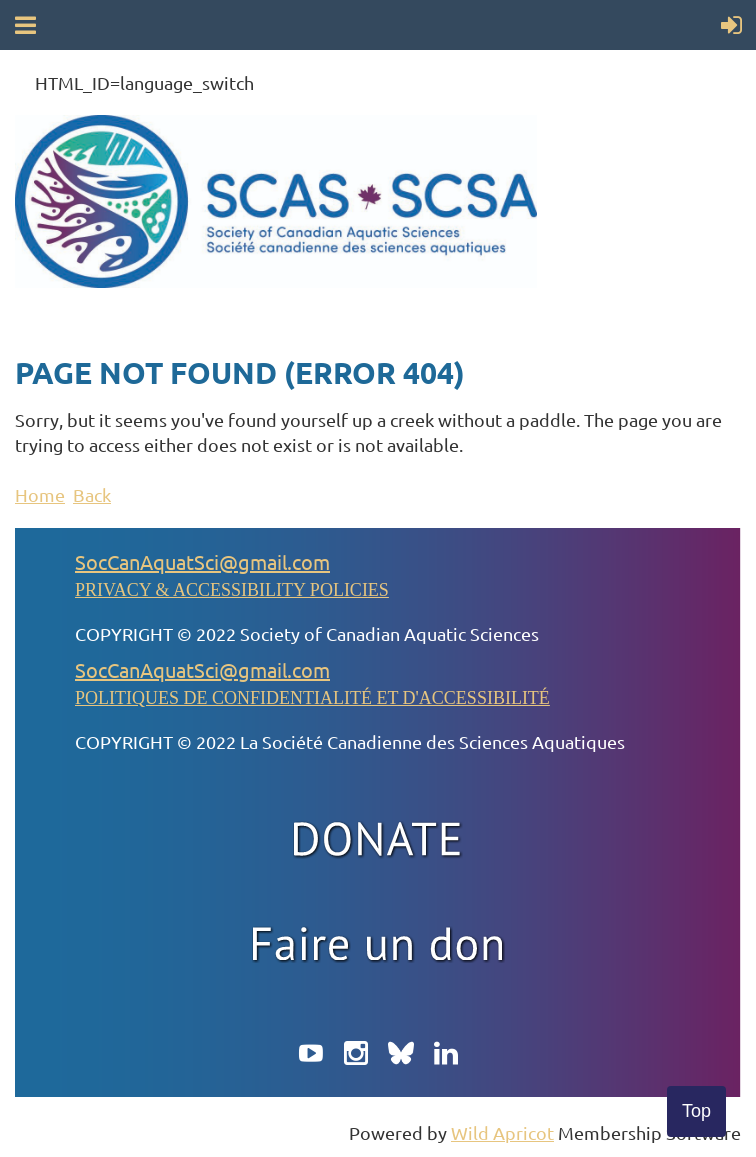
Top (696, 1111)
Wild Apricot (502, 1132)
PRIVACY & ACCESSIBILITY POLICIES (232, 590)
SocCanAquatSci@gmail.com (202, 561)
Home (40, 494)
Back (92, 494)
